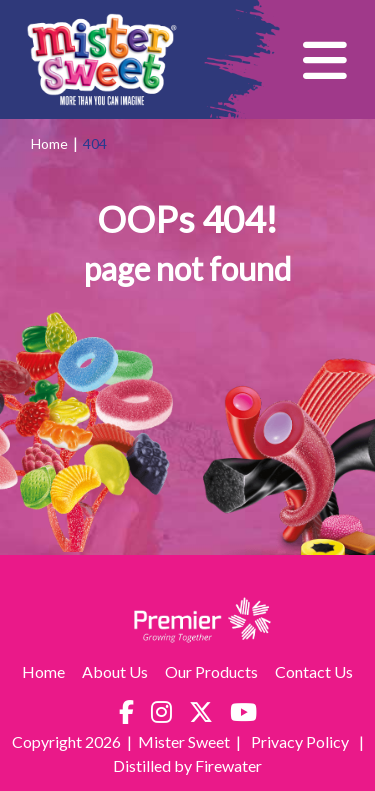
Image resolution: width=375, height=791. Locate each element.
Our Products (211, 671)
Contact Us (314, 671)
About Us (115, 671)
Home (49, 143)
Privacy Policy (301, 741)
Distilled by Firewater (187, 765)
